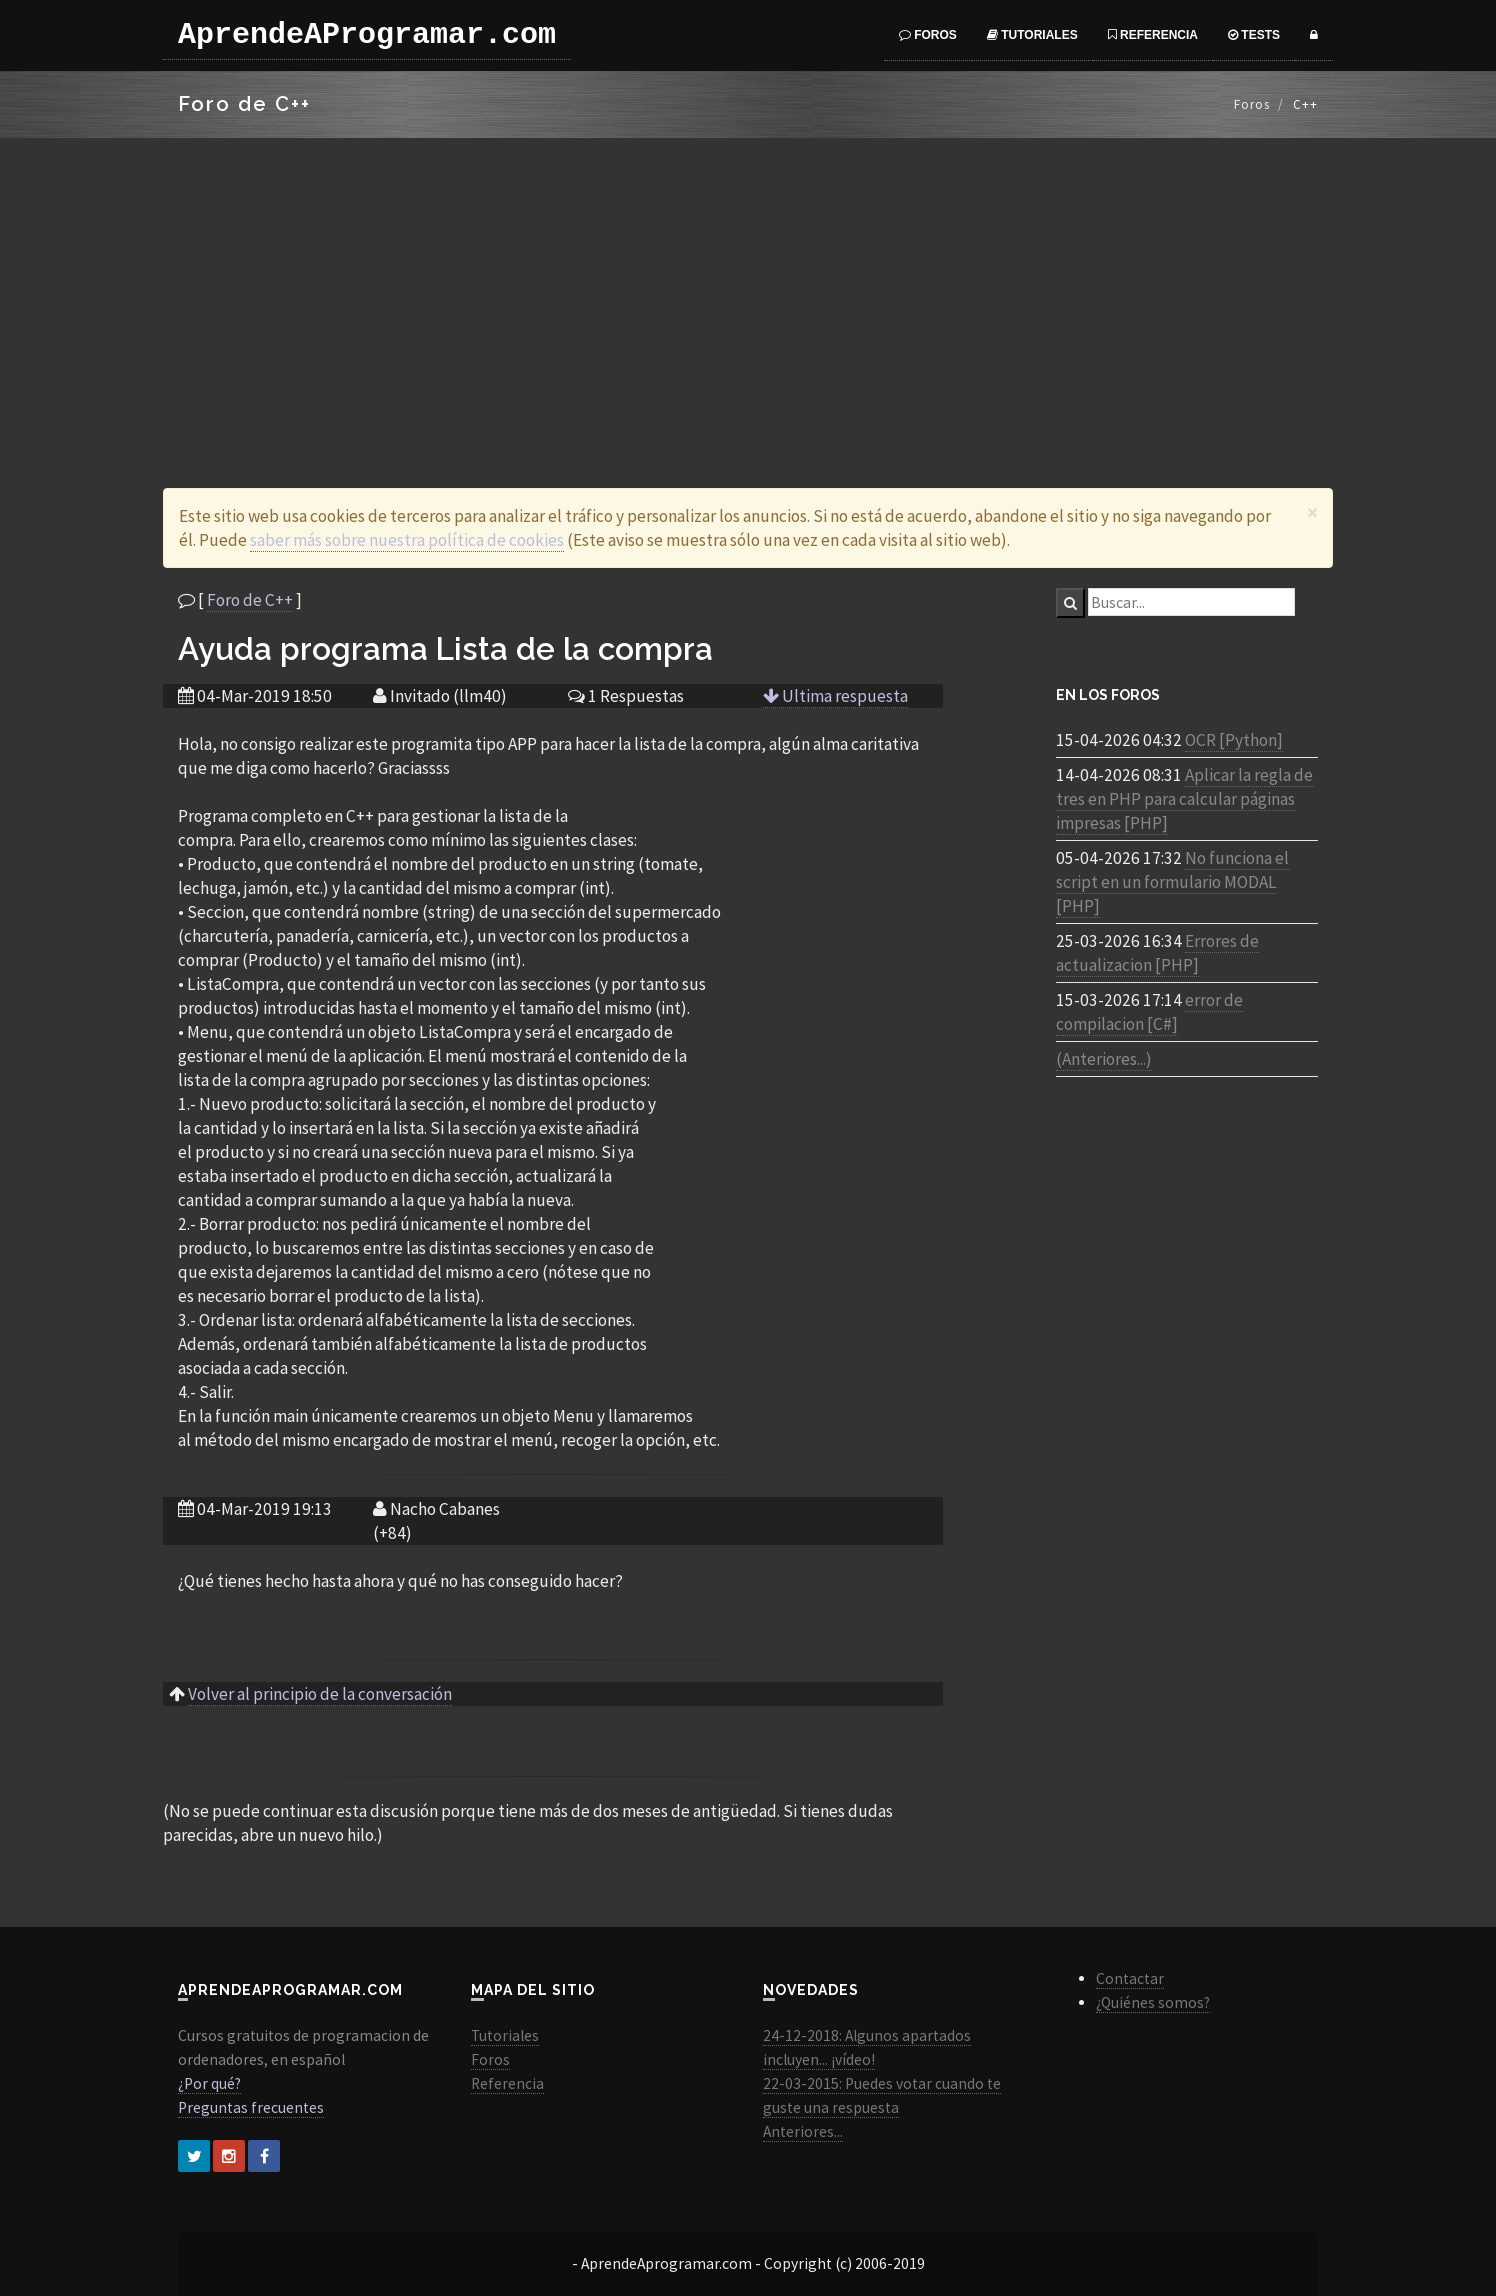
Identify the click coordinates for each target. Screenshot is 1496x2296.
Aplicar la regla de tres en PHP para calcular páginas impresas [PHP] (1184, 799)
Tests (1254, 35)
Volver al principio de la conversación (320, 1694)
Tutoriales (1032, 35)
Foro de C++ (250, 600)
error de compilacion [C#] (1149, 1012)
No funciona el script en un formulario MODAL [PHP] (1172, 882)
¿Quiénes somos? (1153, 2002)
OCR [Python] (1234, 740)
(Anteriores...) (1104, 1059)
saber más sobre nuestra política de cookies (407, 540)
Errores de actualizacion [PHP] (1157, 953)
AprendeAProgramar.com (367, 35)
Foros (928, 35)
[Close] (1312, 512)
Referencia (1153, 35)
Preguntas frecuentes (251, 2107)
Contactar (1130, 1978)
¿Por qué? (209, 2083)
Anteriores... (803, 2131)
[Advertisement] (748, 288)
